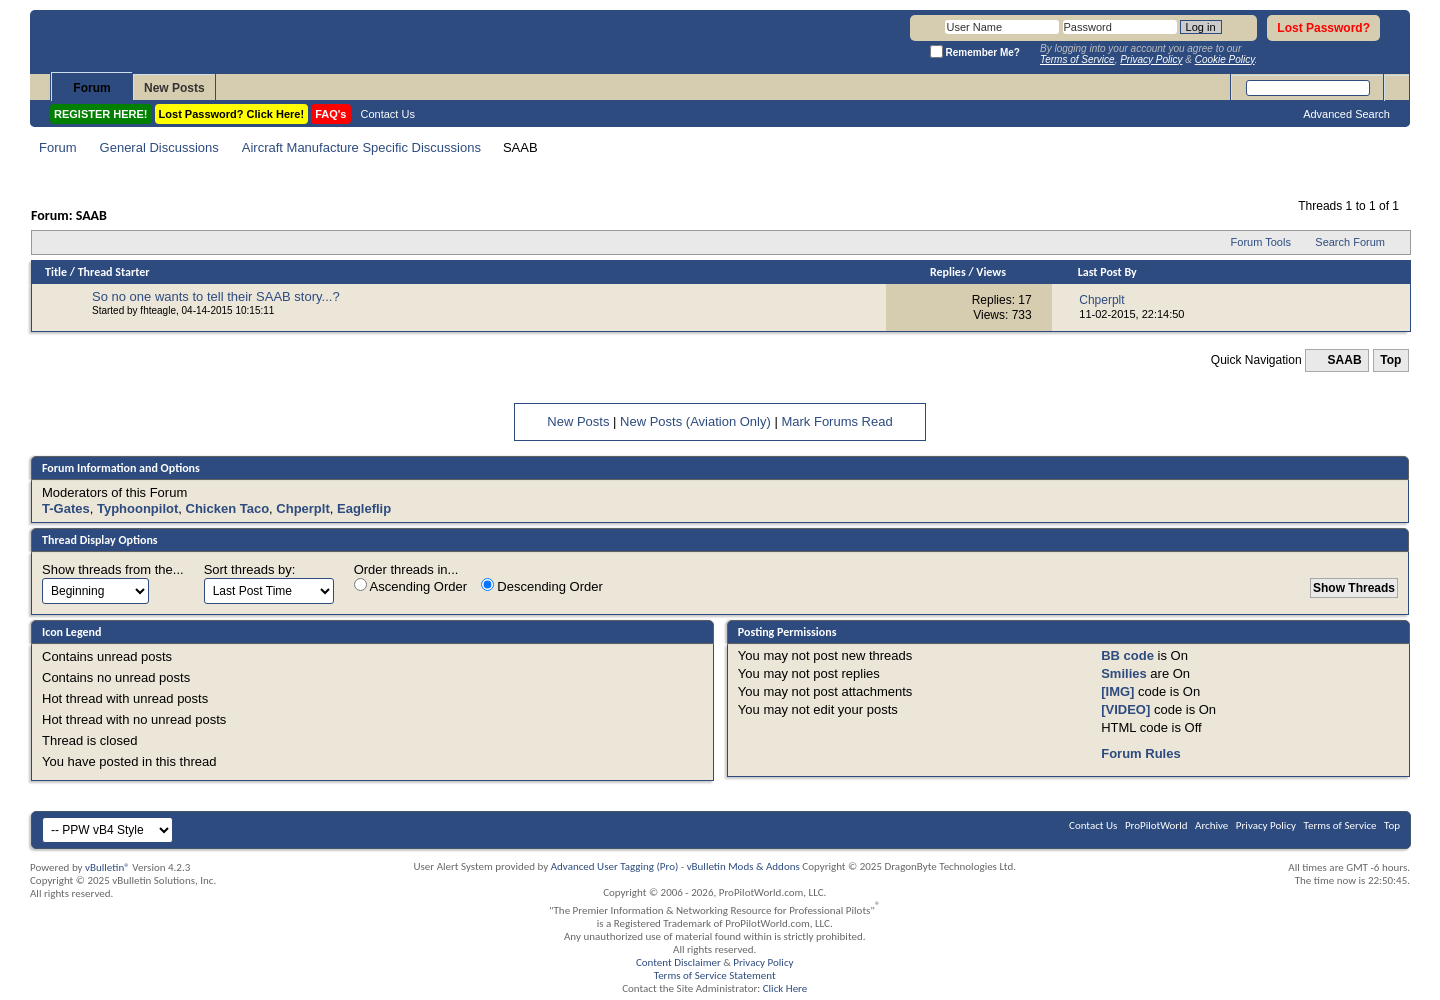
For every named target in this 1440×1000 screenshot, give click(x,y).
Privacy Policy (1266, 825)
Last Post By (1107, 272)
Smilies (1124, 673)
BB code (1127, 655)
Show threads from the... (113, 569)
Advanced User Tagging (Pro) (615, 866)
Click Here (785, 988)
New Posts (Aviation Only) (695, 421)
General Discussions (159, 147)
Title (56, 272)
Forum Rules (1140, 753)
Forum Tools (1261, 242)
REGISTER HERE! (101, 114)
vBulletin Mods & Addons (743, 866)
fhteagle (158, 310)
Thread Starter (114, 272)
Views (991, 272)
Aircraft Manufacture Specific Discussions (361, 147)
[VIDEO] (1125, 709)
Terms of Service (1340, 825)
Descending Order (542, 586)
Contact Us (388, 114)
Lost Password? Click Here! (232, 114)
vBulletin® (107, 867)
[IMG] (1117, 691)
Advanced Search (1346, 114)
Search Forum (1350, 242)
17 (1024, 300)
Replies (948, 272)
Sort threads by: (250, 569)
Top (1390, 360)
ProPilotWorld (1156, 825)
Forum (91, 88)
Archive (1211, 825)
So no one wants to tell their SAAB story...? (216, 296)
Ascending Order (410, 586)
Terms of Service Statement (715, 975)
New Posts (174, 88)
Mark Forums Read (836, 421)
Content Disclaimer (678, 962)
